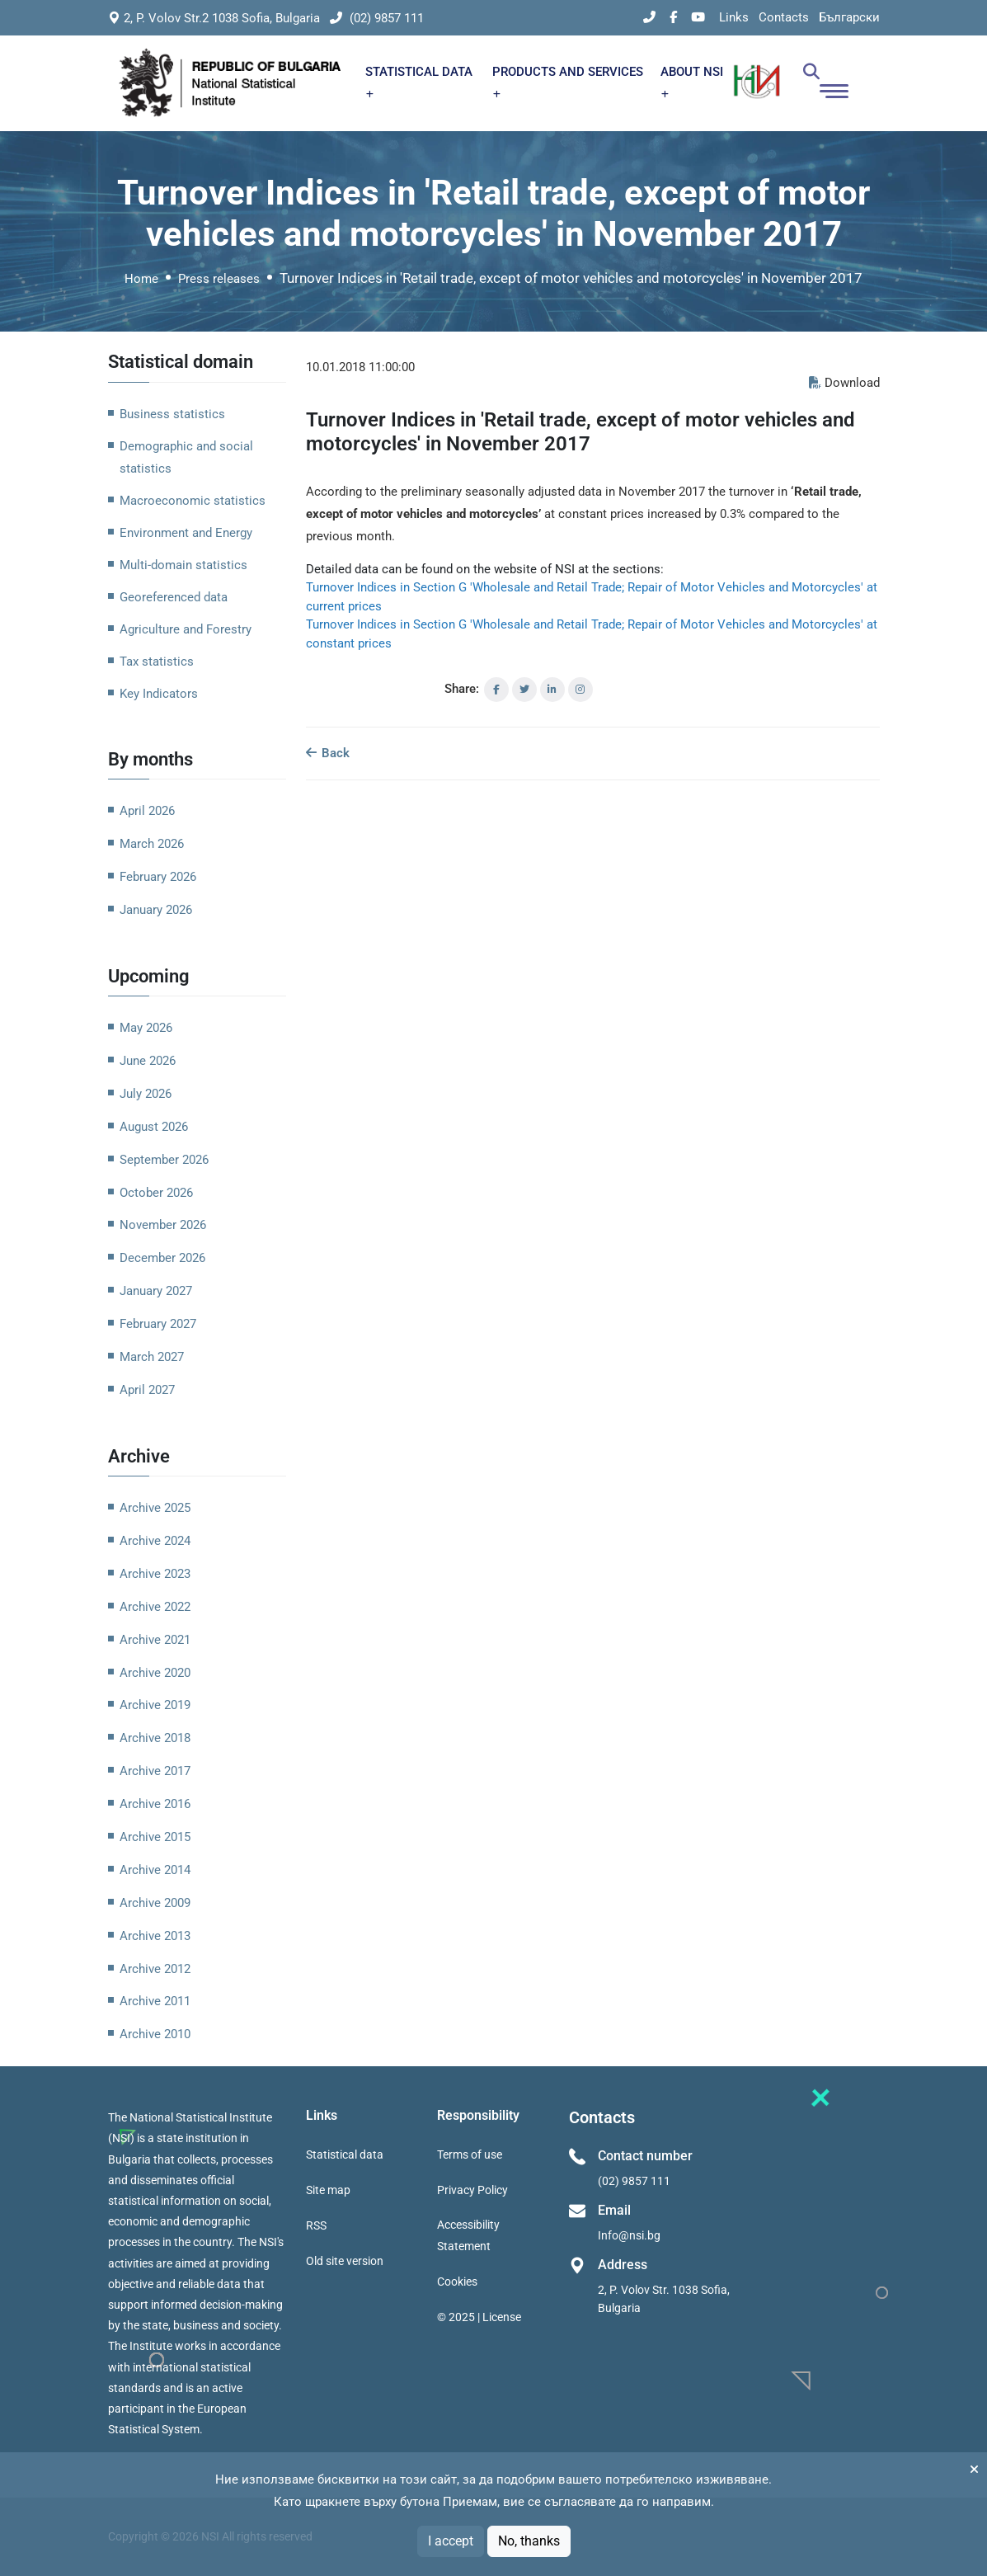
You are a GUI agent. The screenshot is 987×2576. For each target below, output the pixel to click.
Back (328, 753)
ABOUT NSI (691, 81)
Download (844, 382)
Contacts (784, 17)
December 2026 (162, 1257)
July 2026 (146, 1093)
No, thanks (529, 2541)
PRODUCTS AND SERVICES (567, 81)
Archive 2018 (155, 1738)
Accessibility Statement (468, 2235)
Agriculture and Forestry (185, 629)
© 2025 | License (479, 2317)
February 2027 (158, 1323)
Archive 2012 (155, 1968)
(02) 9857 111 (377, 18)
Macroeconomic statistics (193, 500)
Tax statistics (157, 661)
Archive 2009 (155, 1903)
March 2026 (152, 843)
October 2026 (156, 1192)
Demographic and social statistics (186, 457)
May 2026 (146, 1027)
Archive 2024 (155, 1540)
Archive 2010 (155, 2034)
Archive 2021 (155, 1639)
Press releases (219, 278)
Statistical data (344, 2154)
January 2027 (156, 1290)
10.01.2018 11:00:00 (360, 367)
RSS (316, 2225)
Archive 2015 (155, 1837)
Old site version (344, 2261)
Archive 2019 (155, 1705)
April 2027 (147, 1389)
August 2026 (154, 1126)
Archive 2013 (155, 1935)
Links (734, 17)
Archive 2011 (155, 2001)
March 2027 (152, 1356)
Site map (328, 2190)
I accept (450, 2541)
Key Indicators (159, 693)
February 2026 (158, 876)
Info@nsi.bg (629, 2235)
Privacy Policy (472, 2190)
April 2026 (147, 810)
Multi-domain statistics (183, 565)
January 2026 (156, 909)
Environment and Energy (186, 532)
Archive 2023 (155, 1573)
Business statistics (172, 414)
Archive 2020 (155, 1672)
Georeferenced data (174, 597)
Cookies (457, 2281)
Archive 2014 (155, 1870)
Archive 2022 (155, 1606)
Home (141, 278)
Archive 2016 (155, 1804)
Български (849, 17)
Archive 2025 (155, 1507)
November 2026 (163, 1224)
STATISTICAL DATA (418, 81)
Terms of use (469, 2154)
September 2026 (164, 1159)
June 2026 (148, 1060)
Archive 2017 (155, 1771)
